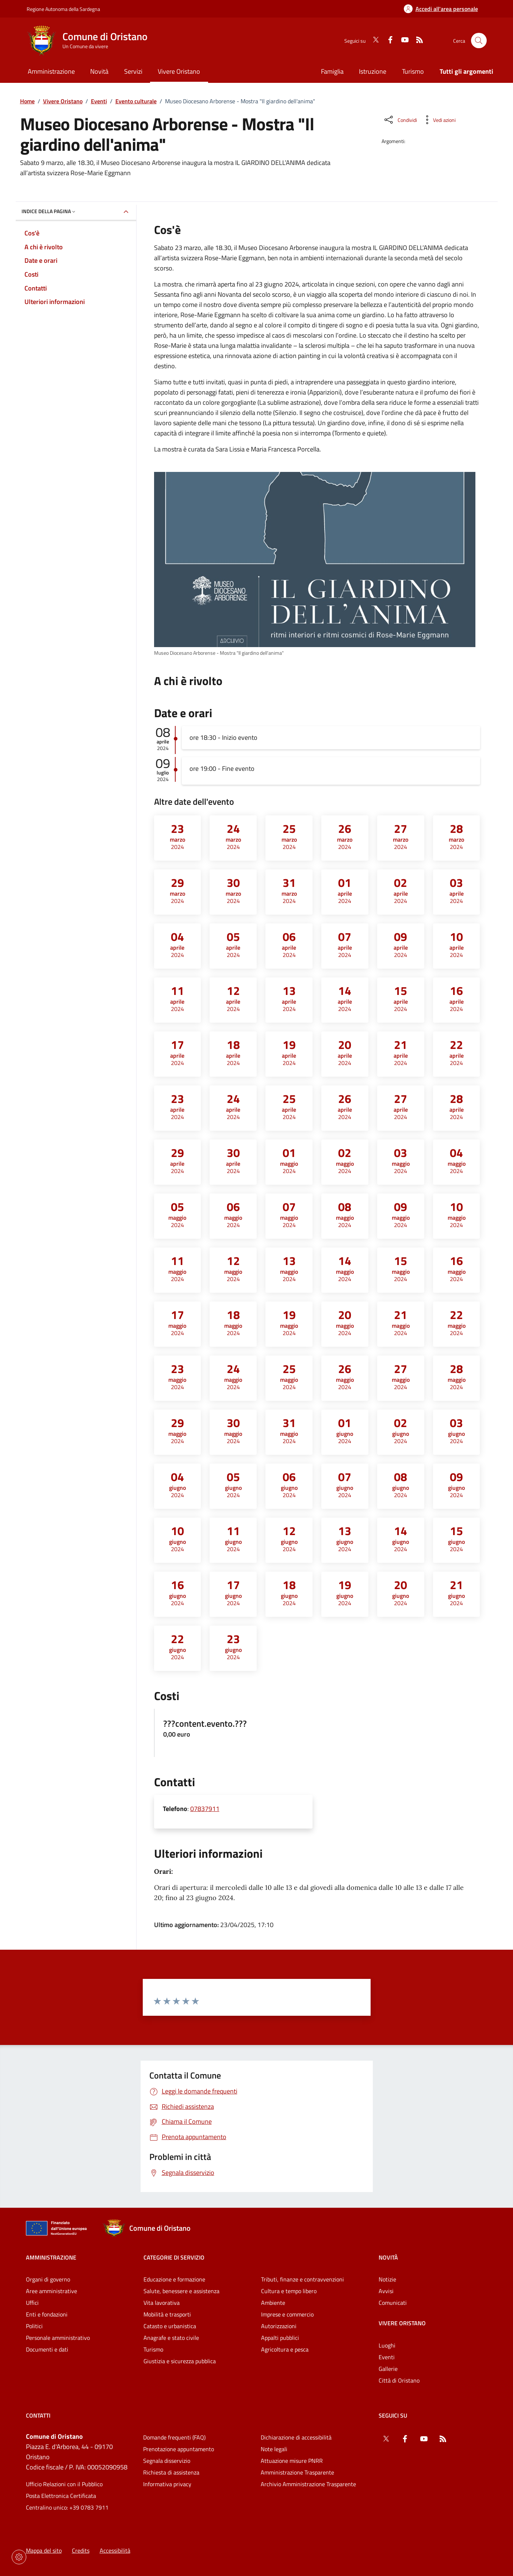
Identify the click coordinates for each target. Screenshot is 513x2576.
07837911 (204, 1809)
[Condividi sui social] (400, 120)
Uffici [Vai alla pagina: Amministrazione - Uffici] (32, 2302)
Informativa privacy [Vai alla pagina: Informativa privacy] (167, 2484)
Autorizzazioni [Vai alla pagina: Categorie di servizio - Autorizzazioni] (278, 2326)
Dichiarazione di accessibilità (296, 2437)
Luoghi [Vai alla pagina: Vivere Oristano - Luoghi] (387, 2345)
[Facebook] (387, 40)
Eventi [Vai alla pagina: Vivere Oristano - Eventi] (387, 2357)
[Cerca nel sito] (479, 41)
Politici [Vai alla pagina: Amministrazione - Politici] (34, 2326)
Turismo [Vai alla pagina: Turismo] (413, 71)
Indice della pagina (49, 211)
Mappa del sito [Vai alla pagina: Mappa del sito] (44, 2550)
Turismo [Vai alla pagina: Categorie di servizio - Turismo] (153, 2349)
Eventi (99, 101)
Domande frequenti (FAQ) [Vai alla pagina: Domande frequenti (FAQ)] (174, 2437)
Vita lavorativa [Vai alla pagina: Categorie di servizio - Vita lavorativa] (161, 2302)
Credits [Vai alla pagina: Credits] (80, 2550)
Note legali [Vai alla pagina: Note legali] (274, 2449)
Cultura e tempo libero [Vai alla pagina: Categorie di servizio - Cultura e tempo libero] (289, 2291)
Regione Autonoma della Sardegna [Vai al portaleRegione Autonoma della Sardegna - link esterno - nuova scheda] (63, 9)
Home (27, 101)
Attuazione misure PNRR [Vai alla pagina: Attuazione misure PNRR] (292, 2460)
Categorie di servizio (173, 2257)
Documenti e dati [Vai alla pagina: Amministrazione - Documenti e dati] (47, 2349)
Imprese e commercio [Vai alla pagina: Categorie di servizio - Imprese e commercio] (287, 2314)
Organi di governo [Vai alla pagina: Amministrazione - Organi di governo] (48, 2279)
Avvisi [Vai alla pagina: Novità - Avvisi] (386, 2291)
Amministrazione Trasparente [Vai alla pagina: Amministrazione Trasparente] (297, 2472)
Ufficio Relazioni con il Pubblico (64, 2484)
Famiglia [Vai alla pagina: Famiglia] (332, 71)
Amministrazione (51, 2257)
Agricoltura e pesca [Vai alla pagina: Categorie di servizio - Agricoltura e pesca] (285, 2349)
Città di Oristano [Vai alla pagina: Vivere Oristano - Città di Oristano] (399, 2380)
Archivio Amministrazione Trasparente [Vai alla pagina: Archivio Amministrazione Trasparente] (308, 2484)
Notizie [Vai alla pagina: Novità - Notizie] (387, 2279)
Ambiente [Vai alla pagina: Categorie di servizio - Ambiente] (273, 2302)
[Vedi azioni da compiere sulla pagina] (438, 120)
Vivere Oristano (63, 101)
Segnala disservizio (166, 2460)
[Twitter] (372, 40)
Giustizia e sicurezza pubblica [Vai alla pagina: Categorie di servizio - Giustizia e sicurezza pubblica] (179, 2361)
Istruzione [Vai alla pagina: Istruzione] (372, 71)
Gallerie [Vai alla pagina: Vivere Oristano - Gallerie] (388, 2368)
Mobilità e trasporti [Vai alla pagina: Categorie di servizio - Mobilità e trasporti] (167, 2314)
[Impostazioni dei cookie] (19, 2557)
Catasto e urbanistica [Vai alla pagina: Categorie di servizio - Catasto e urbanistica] (169, 2326)
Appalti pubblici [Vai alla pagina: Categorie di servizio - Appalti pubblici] (280, 2337)
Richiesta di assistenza (171, 2472)
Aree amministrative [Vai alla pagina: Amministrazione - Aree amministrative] (51, 2291)
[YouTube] (402, 40)
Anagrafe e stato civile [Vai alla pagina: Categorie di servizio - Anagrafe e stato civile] (171, 2337)
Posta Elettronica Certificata (61, 2495)
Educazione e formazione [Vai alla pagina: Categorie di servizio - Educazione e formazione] (174, 2279)
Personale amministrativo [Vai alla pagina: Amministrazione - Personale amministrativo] (58, 2337)
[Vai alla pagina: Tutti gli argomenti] (462, 72)
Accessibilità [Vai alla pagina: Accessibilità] (115, 2550)
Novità (388, 2257)
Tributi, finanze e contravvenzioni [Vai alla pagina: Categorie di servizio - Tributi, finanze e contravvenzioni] (302, 2279)
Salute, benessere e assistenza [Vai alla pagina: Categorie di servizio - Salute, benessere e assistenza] (181, 2291)
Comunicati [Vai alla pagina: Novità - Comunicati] (393, 2302)
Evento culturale (136, 101)
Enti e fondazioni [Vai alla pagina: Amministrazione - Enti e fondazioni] (47, 2314)
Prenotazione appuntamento (178, 2449)
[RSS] (416, 40)
